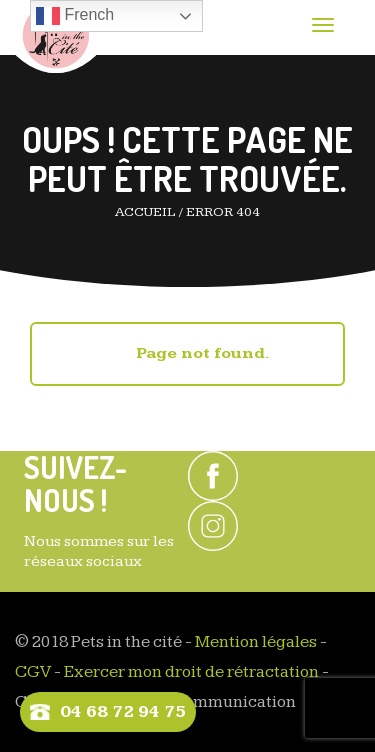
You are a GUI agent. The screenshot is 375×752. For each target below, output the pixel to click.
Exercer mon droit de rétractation (191, 672)
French (75, 16)
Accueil (145, 212)
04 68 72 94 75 (123, 711)
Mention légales (256, 642)
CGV (33, 672)
